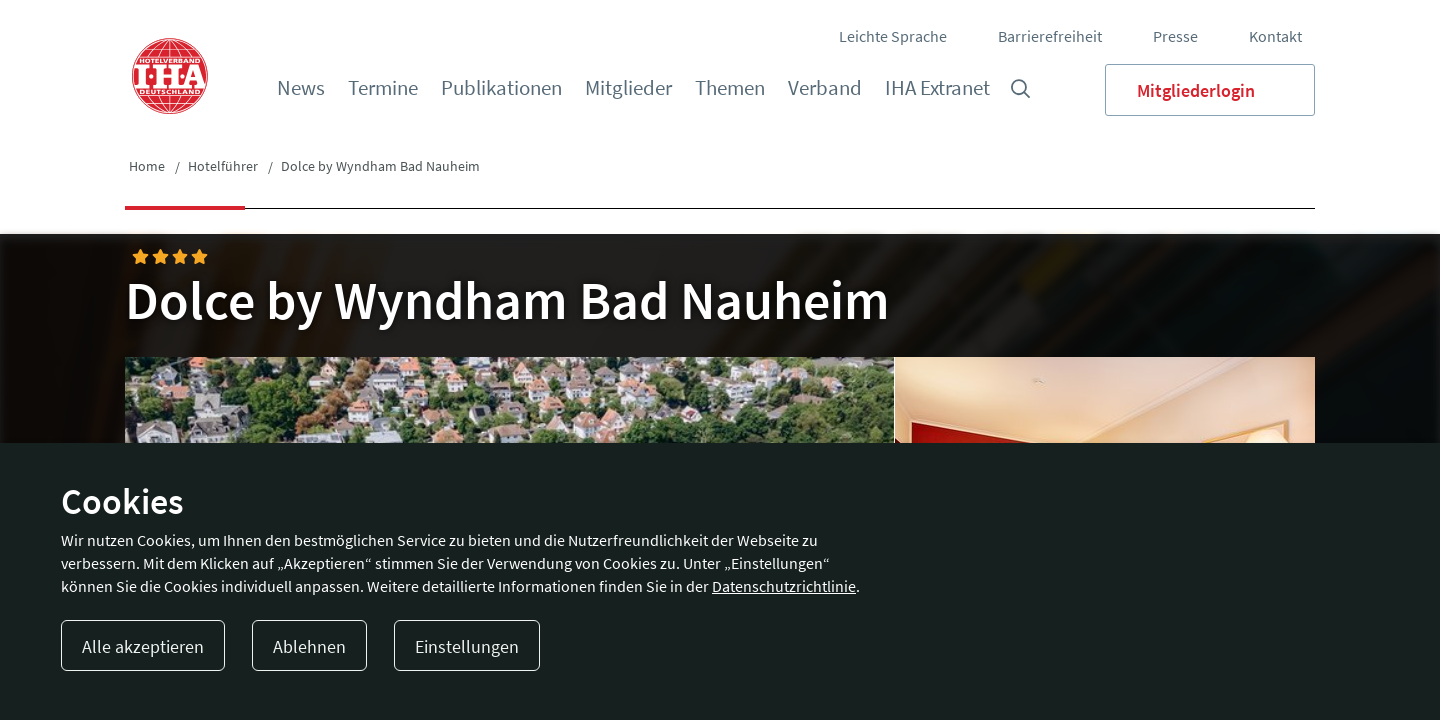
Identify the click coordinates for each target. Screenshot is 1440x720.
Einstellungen (467, 646)
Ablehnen (309, 646)
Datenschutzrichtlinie (784, 586)
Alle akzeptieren (143, 646)
